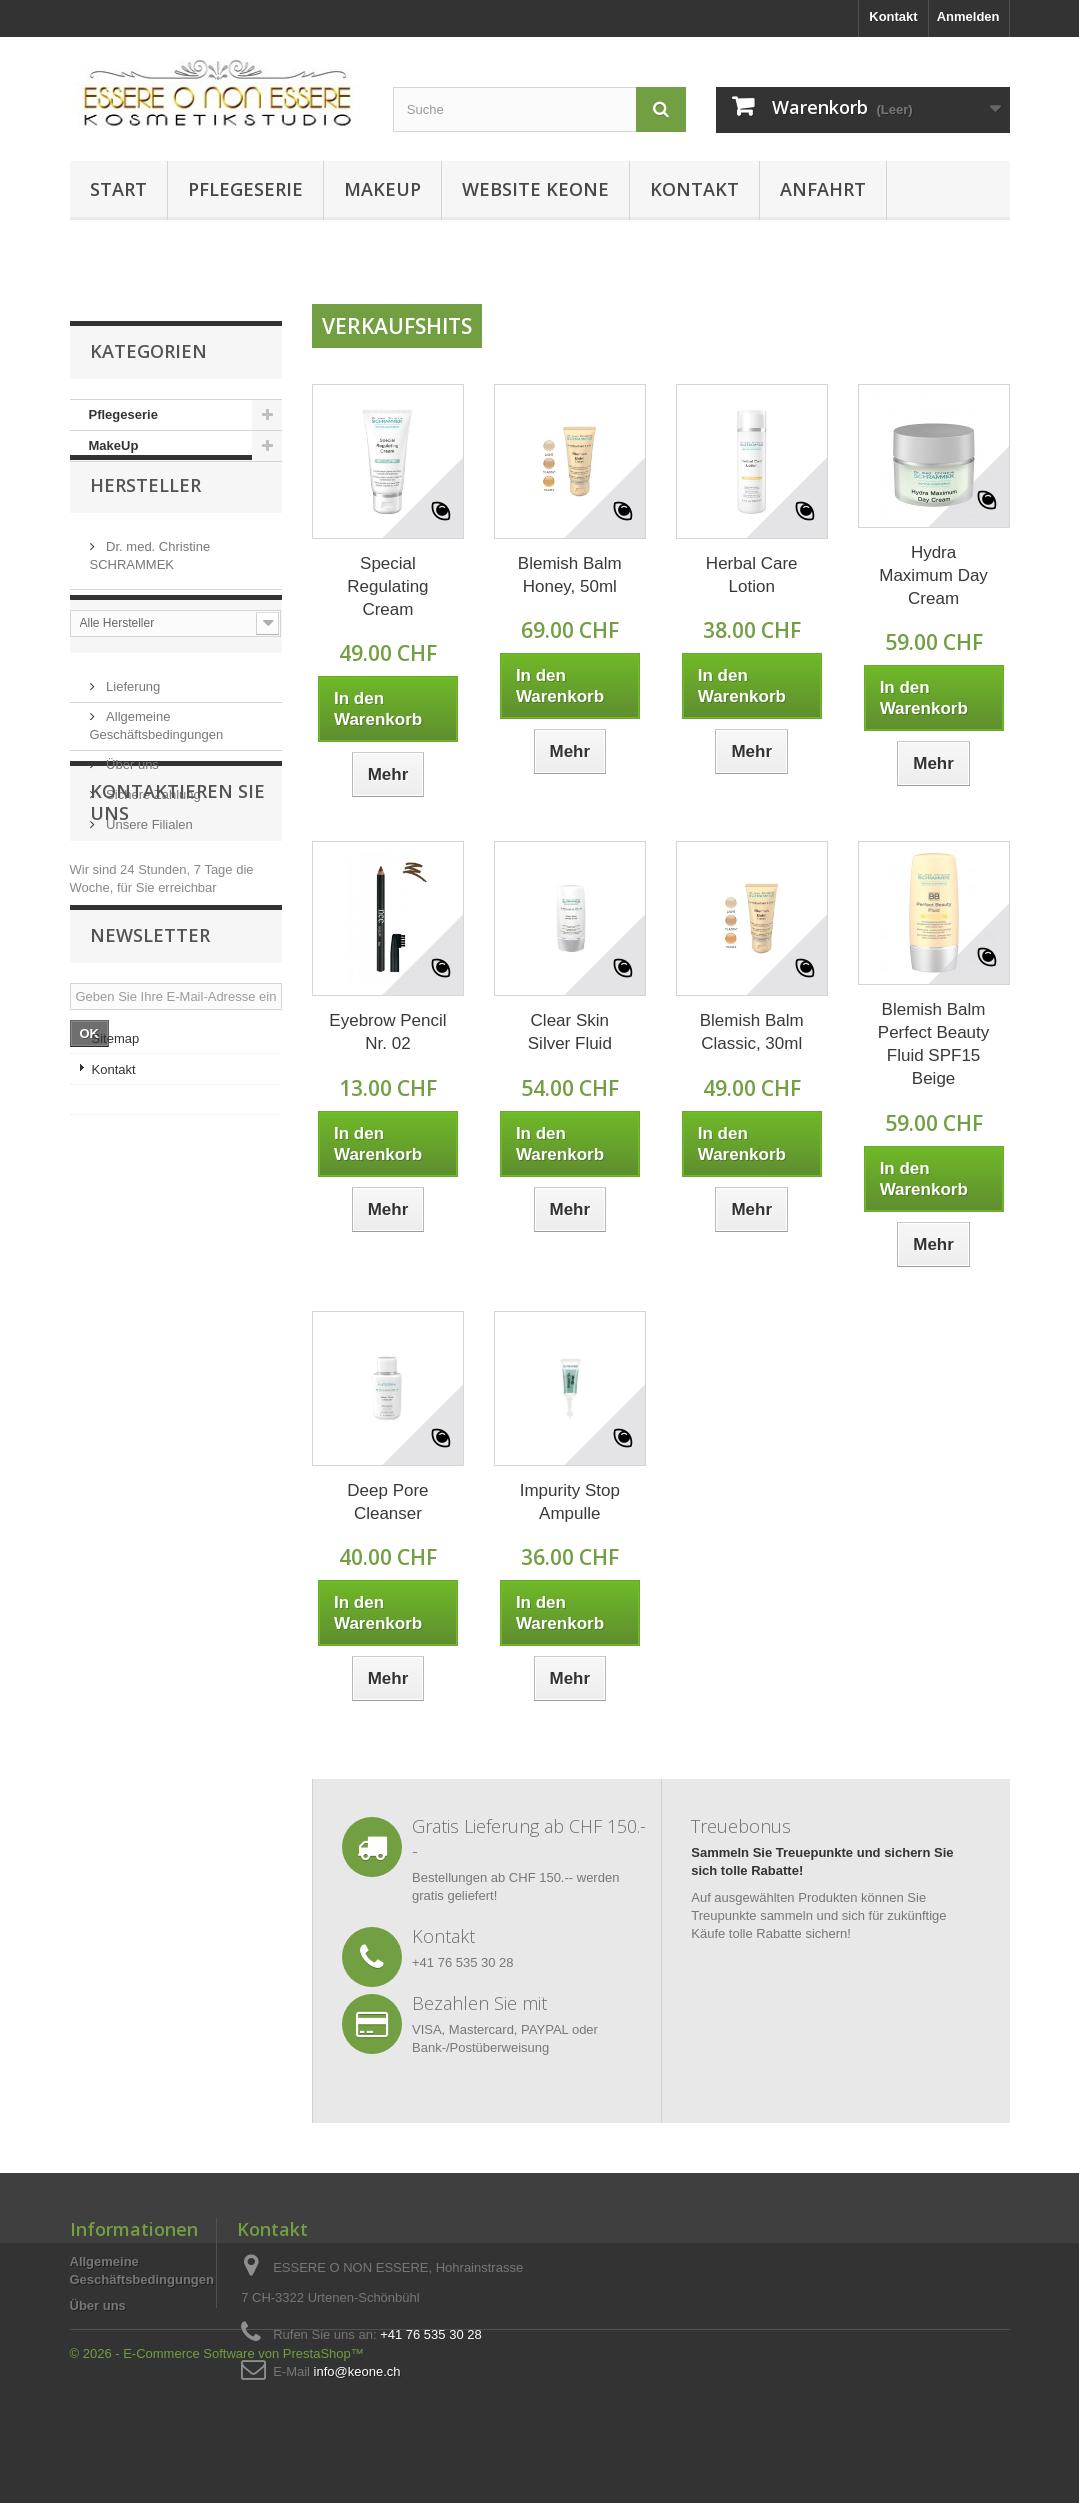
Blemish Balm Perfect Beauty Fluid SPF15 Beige (934, 1044)
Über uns (131, 857)
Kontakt (893, 16)
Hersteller (145, 522)
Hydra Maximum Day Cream (933, 575)
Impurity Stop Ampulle (570, 1502)
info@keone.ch (357, 2371)
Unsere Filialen (148, 917)
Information (156, 726)
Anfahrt (823, 189)
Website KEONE (535, 189)
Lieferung (132, 779)
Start (118, 189)
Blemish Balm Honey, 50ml (570, 575)
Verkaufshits (397, 326)
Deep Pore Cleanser (387, 1502)
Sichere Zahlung (152, 887)
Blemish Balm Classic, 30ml (752, 1032)
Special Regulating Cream (387, 586)
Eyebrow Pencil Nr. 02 (387, 1032)
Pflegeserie (245, 189)
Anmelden (968, 16)
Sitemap (116, 1320)
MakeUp (382, 189)
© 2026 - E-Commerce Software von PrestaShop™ (217, 2448)
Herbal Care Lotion (752, 575)
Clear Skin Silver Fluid (570, 1032)
